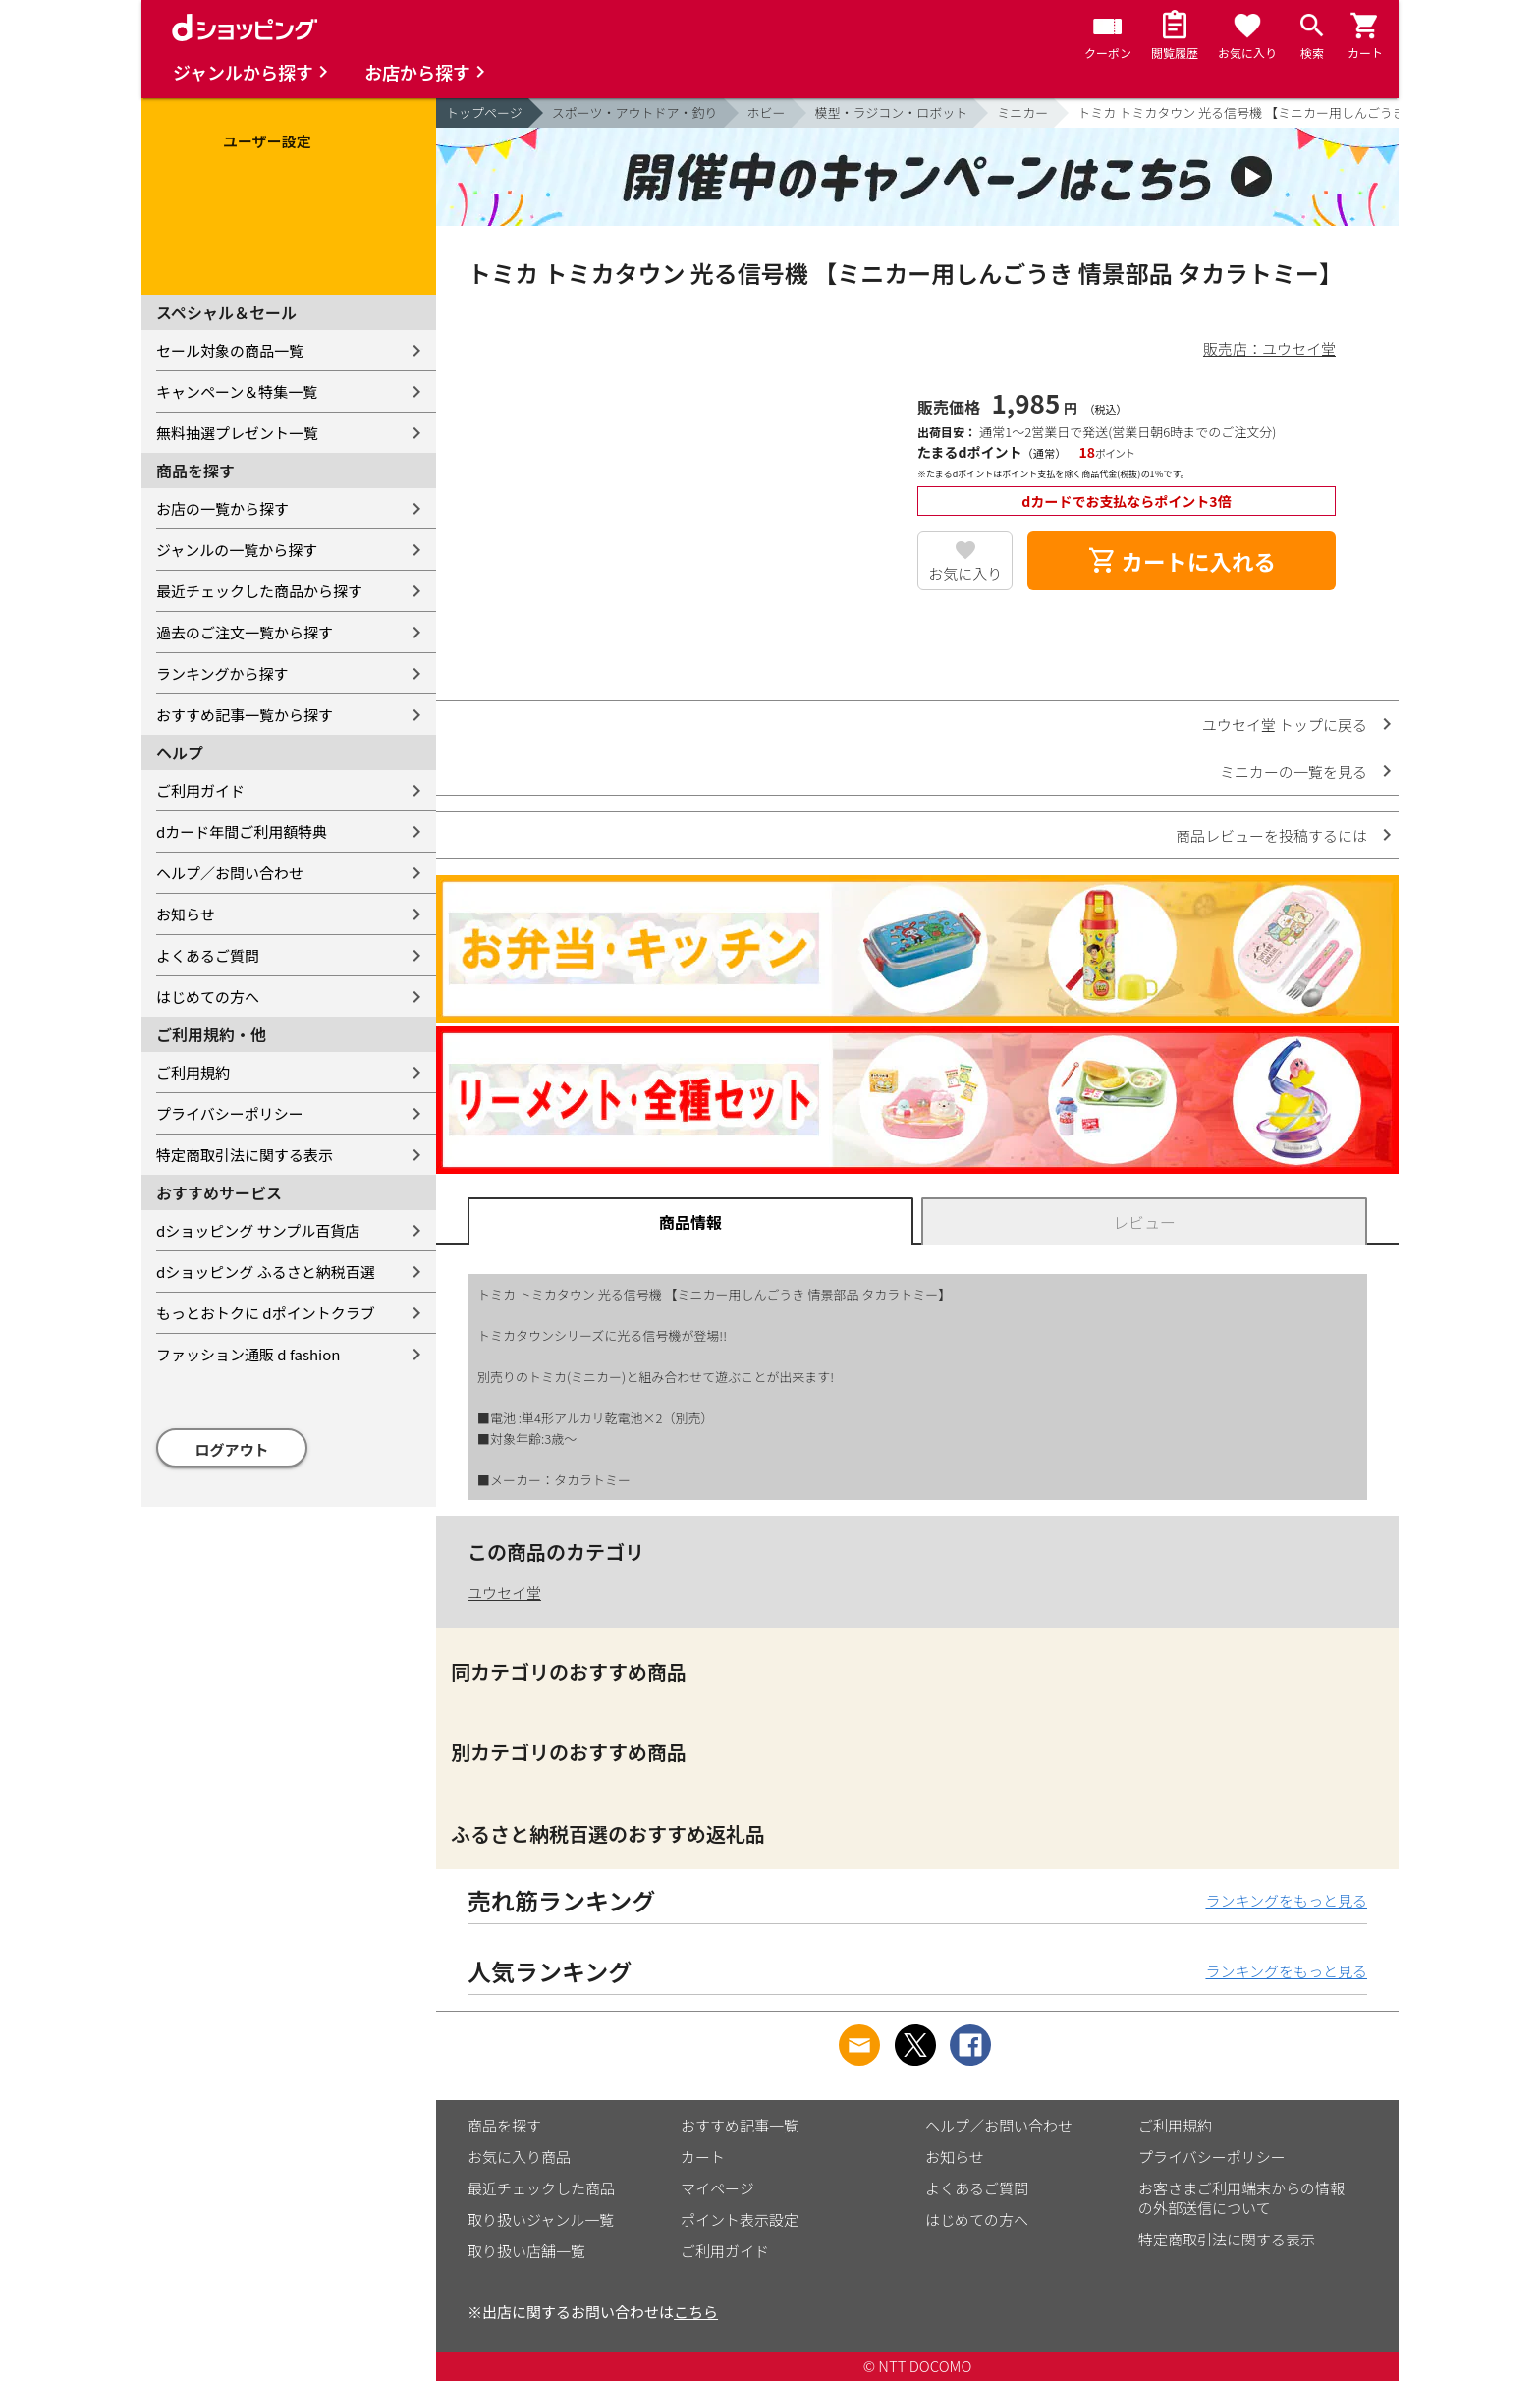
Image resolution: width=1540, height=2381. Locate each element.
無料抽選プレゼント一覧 (237, 432)
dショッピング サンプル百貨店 (257, 1230)
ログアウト (232, 1449)
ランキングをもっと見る (1286, 1900)
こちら (696, 2311)
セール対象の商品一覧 (229, 350)
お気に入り (965, 573)
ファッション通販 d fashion (248, 1354)
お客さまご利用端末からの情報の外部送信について (1241, 2198)
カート (703, 2156)
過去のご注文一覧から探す (244, 632)
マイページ (717, 2188)
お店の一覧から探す (222, 508)
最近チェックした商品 (541, 2188)
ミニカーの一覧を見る (1293, 771)
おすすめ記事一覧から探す (244, 714)
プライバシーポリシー (229, 1113)
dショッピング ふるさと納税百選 (265, 1271)
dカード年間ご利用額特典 (241, 831)
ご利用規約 (193, 1072)
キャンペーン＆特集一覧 (236, 391)
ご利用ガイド (200, 790)
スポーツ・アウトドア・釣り (635, 112)
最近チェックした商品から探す (259, 591)
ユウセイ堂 (504, 1592)
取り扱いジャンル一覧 (541, 2219)
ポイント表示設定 (739, 2219)
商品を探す (504, 2125)
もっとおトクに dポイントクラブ (265, 1312)
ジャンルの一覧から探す (236, 549)
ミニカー (1022, 112)
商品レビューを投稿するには (1271, 835)
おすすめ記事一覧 (739, 2125)
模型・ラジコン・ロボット (891, 112)
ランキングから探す (222, 673)
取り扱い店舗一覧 (526, 2251)
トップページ (484, 112)
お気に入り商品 (519, 2156)
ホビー (766, 112)
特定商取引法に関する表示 (244, 1154)
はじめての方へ (207, 996)
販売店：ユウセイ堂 (1269, 348)
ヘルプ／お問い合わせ (229, 872)
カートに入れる (1181, 561)
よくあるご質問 (207, 955)
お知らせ (185, 914)
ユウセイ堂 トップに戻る (1284, 724)
